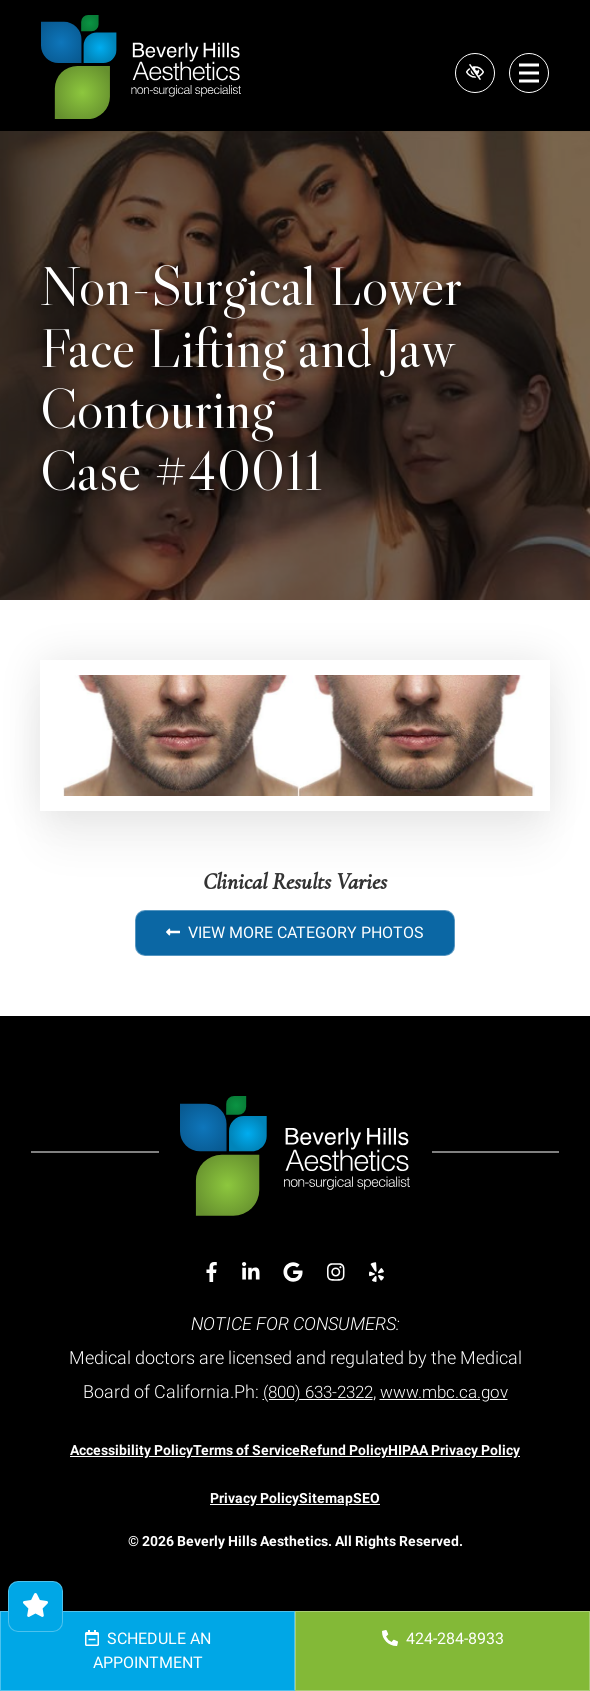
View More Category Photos (295, 932)
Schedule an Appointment (148, 1650)
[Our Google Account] (293, 1272)
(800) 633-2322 (313, 1391)
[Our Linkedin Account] (251, 1272)
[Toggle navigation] (529, 73)
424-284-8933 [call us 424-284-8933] (443, 1638)
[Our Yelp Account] (376, 1272)
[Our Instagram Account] (336, 1272)
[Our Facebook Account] (211, 1272)
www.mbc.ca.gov (449, 1391)
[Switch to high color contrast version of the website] (473, 73)
